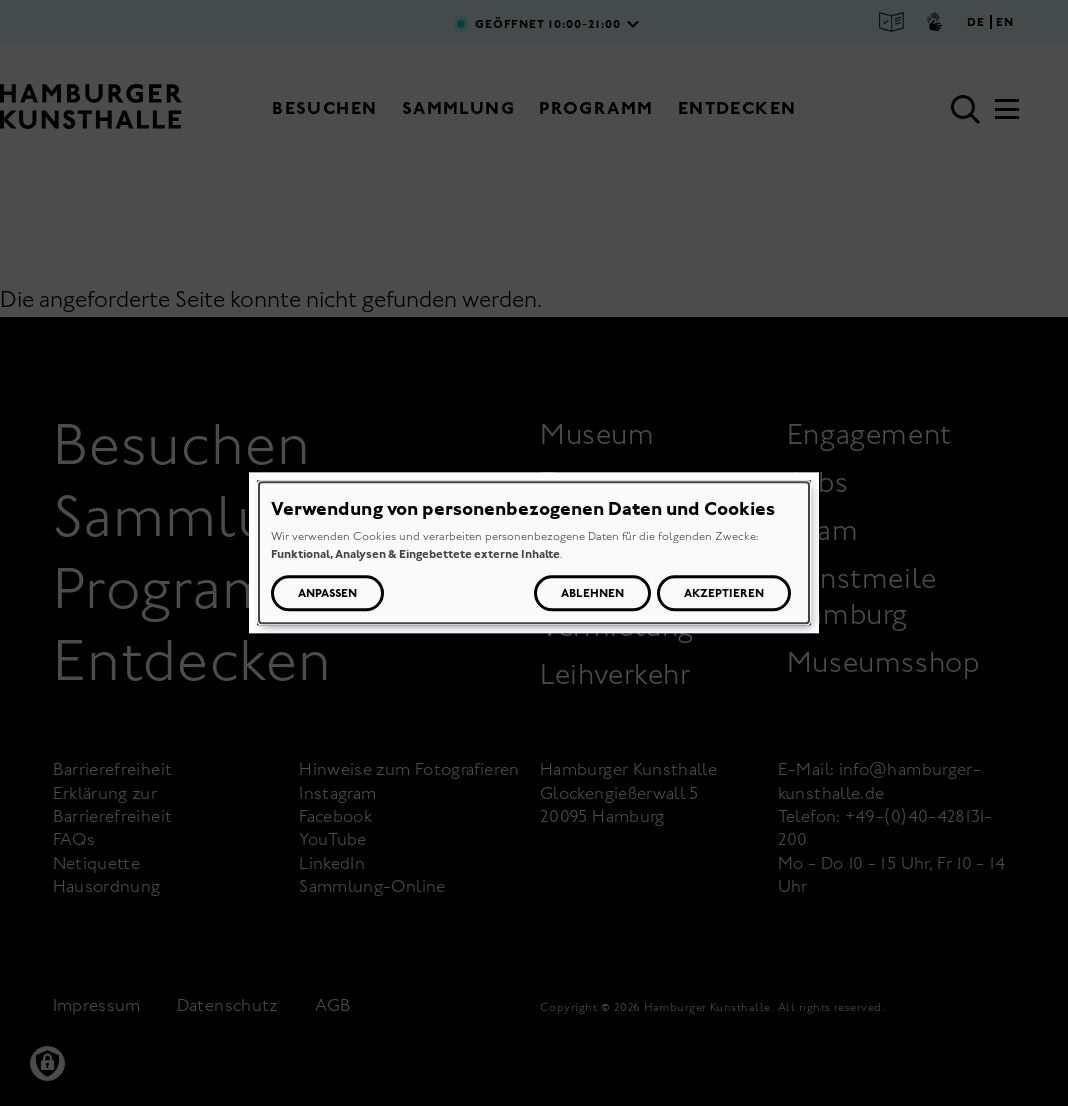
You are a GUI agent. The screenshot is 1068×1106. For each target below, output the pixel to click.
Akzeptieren (724, 594)
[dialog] (534, 552)
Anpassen (327, 594)
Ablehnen (592, 594)
